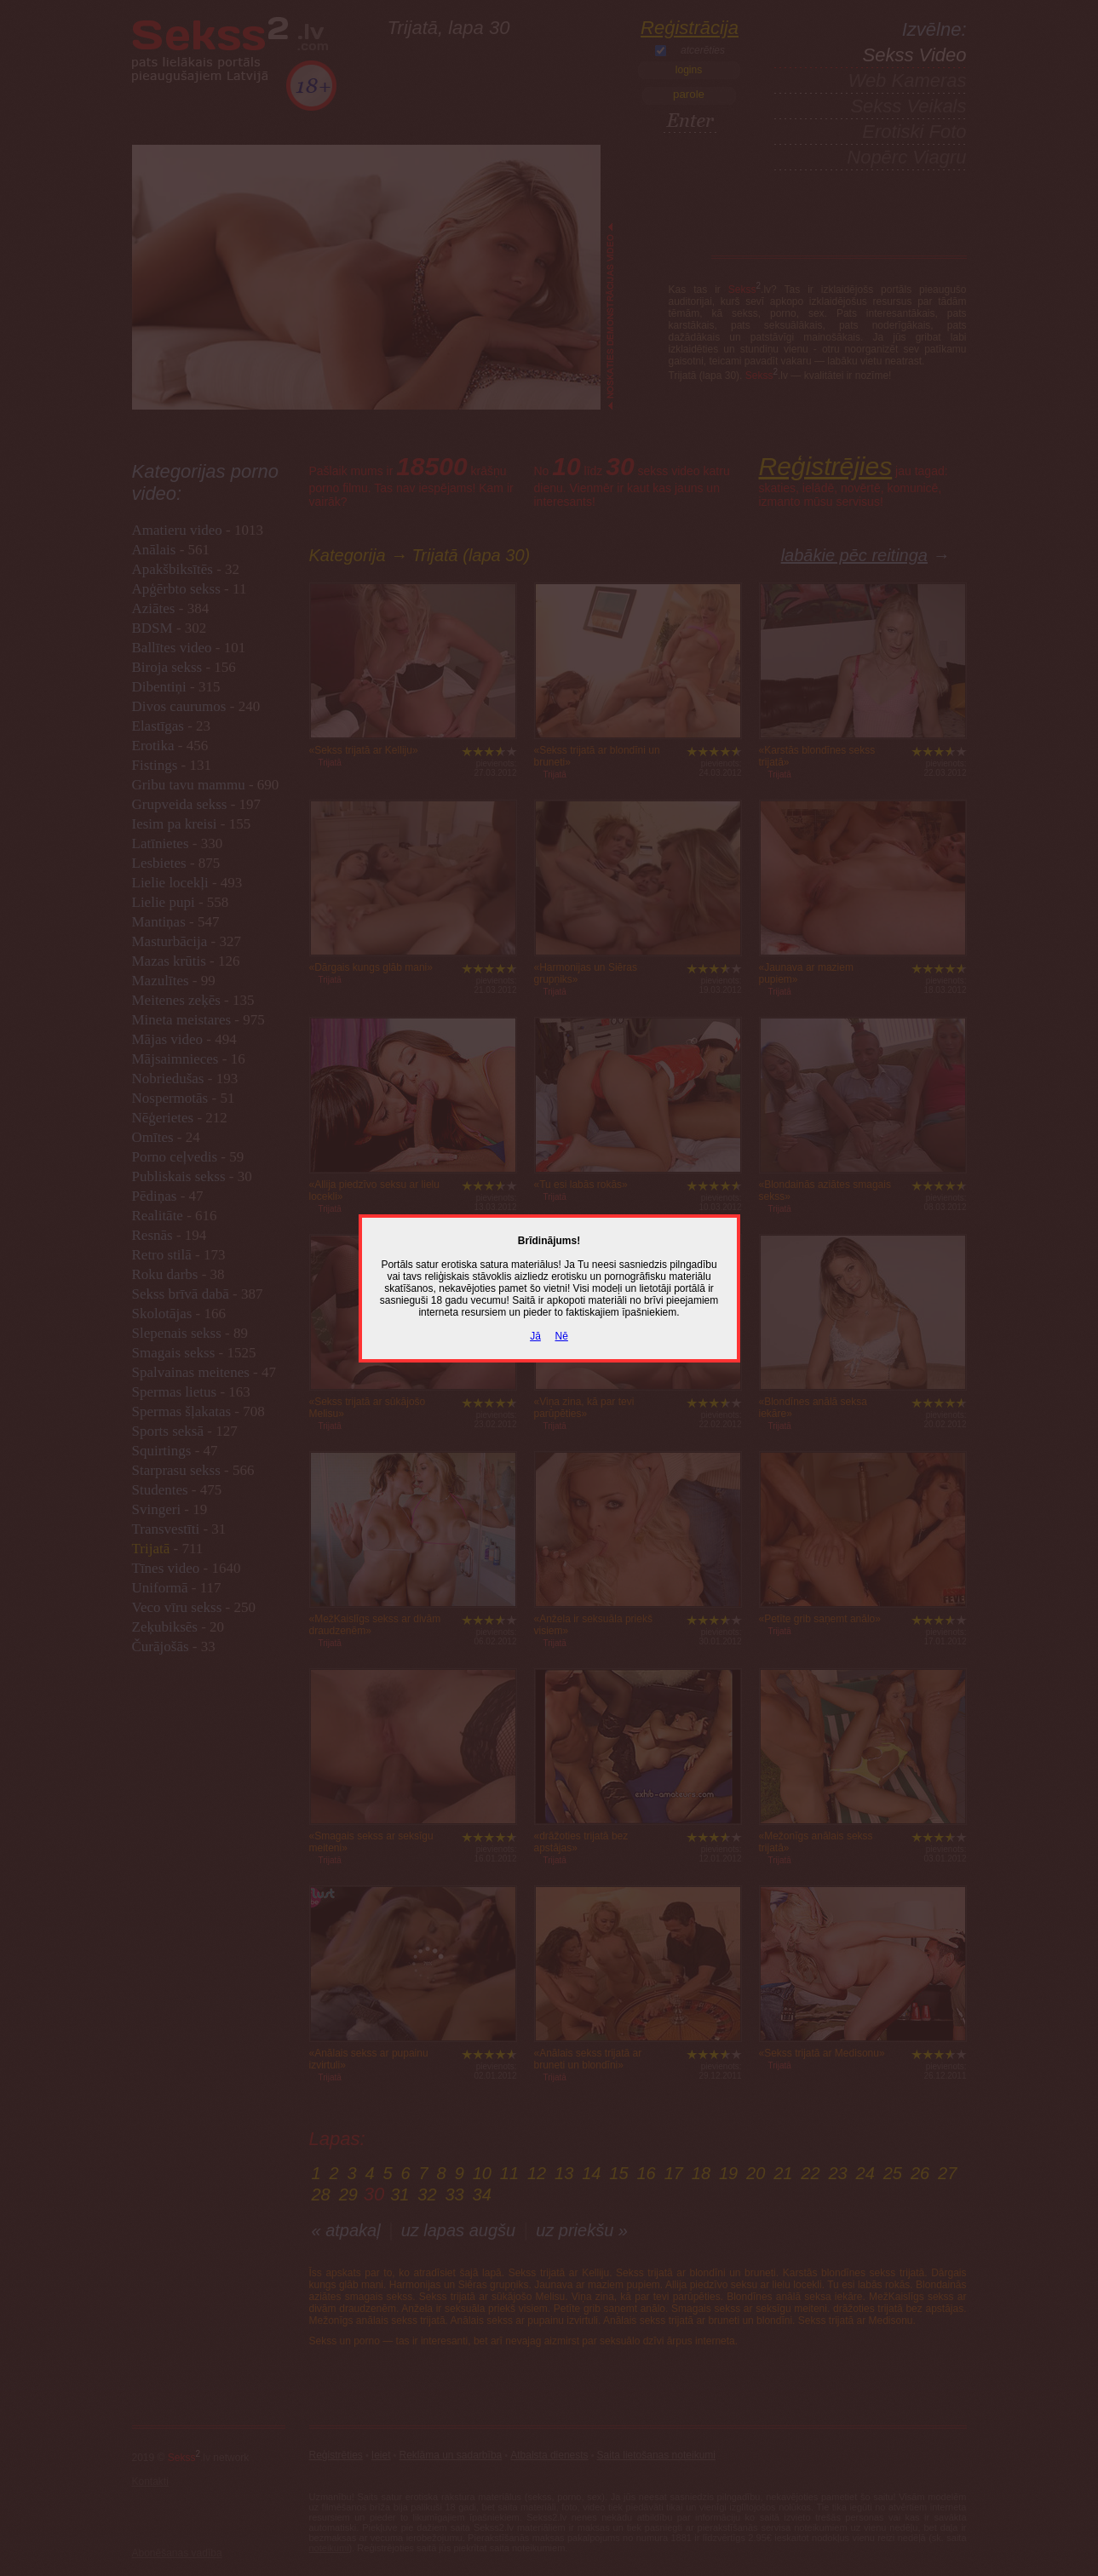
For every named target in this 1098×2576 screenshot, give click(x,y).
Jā (535, 1336)
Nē (561, 1336)
